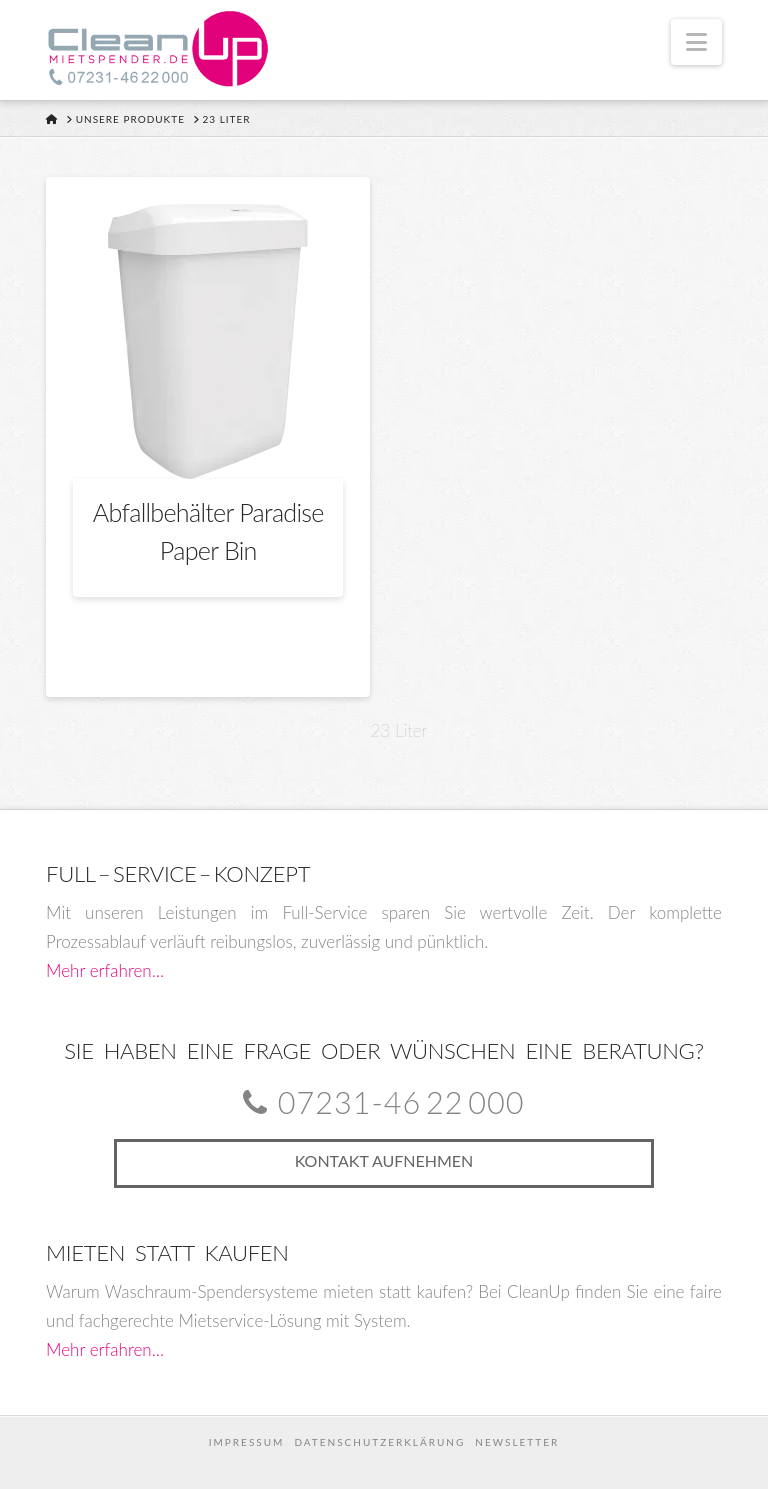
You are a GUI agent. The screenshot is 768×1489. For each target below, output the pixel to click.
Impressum (247, 1442)
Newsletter (517, 1442)
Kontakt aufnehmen (384, 1160)
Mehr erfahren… (105, 970)
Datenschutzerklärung (379, 1442)
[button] (696, 42)
